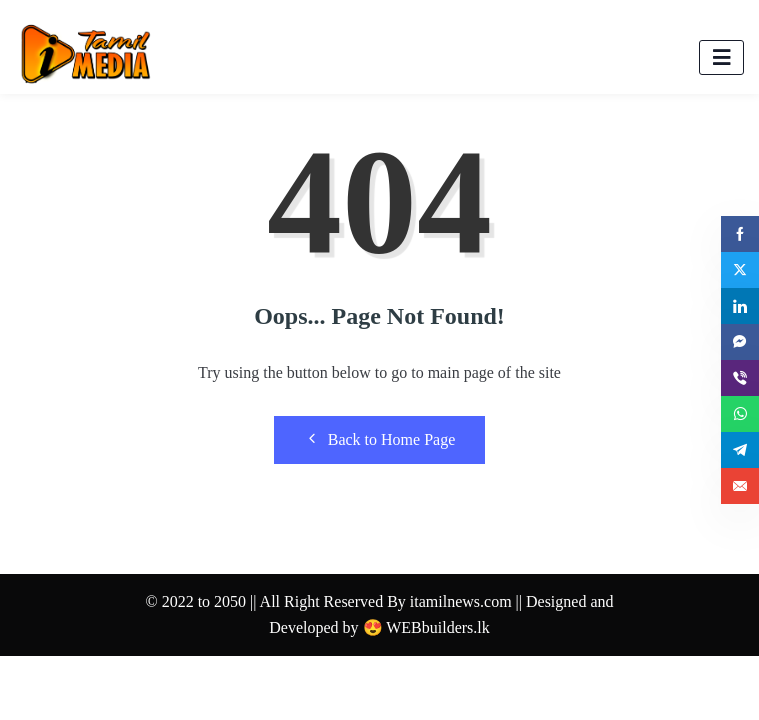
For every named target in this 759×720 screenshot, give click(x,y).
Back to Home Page (380, 439)
